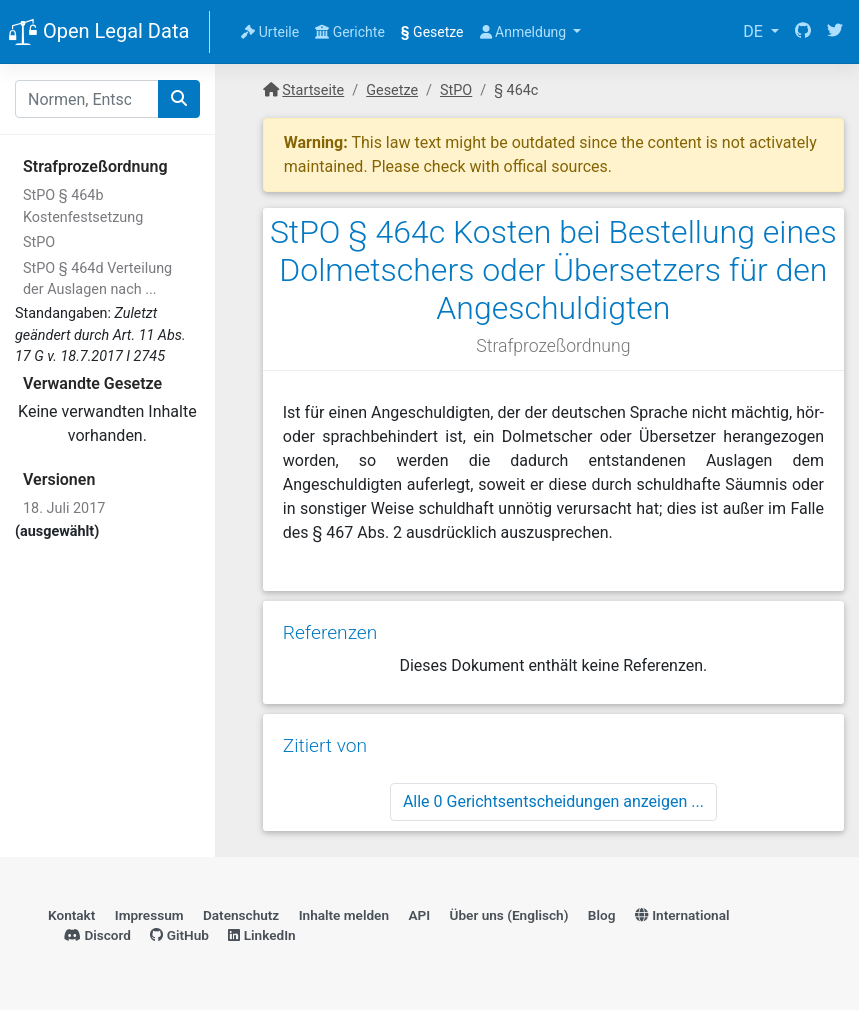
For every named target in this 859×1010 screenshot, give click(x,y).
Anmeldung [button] (525, 32)
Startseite (313, 90)
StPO (39, 242)
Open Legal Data (98, 33)
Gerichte (350, 32)
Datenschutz (241, 915)
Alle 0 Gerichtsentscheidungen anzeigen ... (553, 801)
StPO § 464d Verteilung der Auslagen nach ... (97, 279)
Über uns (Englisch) (509, 915)
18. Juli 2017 (64, 508)
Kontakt (71, 915)
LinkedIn (261, 935)
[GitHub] (803, 32)
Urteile (270, 32)
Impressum (149, 915)
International (682, 915)
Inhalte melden (344, 915)
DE (755, 31)
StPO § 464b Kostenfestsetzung (83, 206)
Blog (602, 915)
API (419, 915)
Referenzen (330, 632)
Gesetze (432, 32)
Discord (97, 935)
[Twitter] (835, 32)
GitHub (179, 935)
